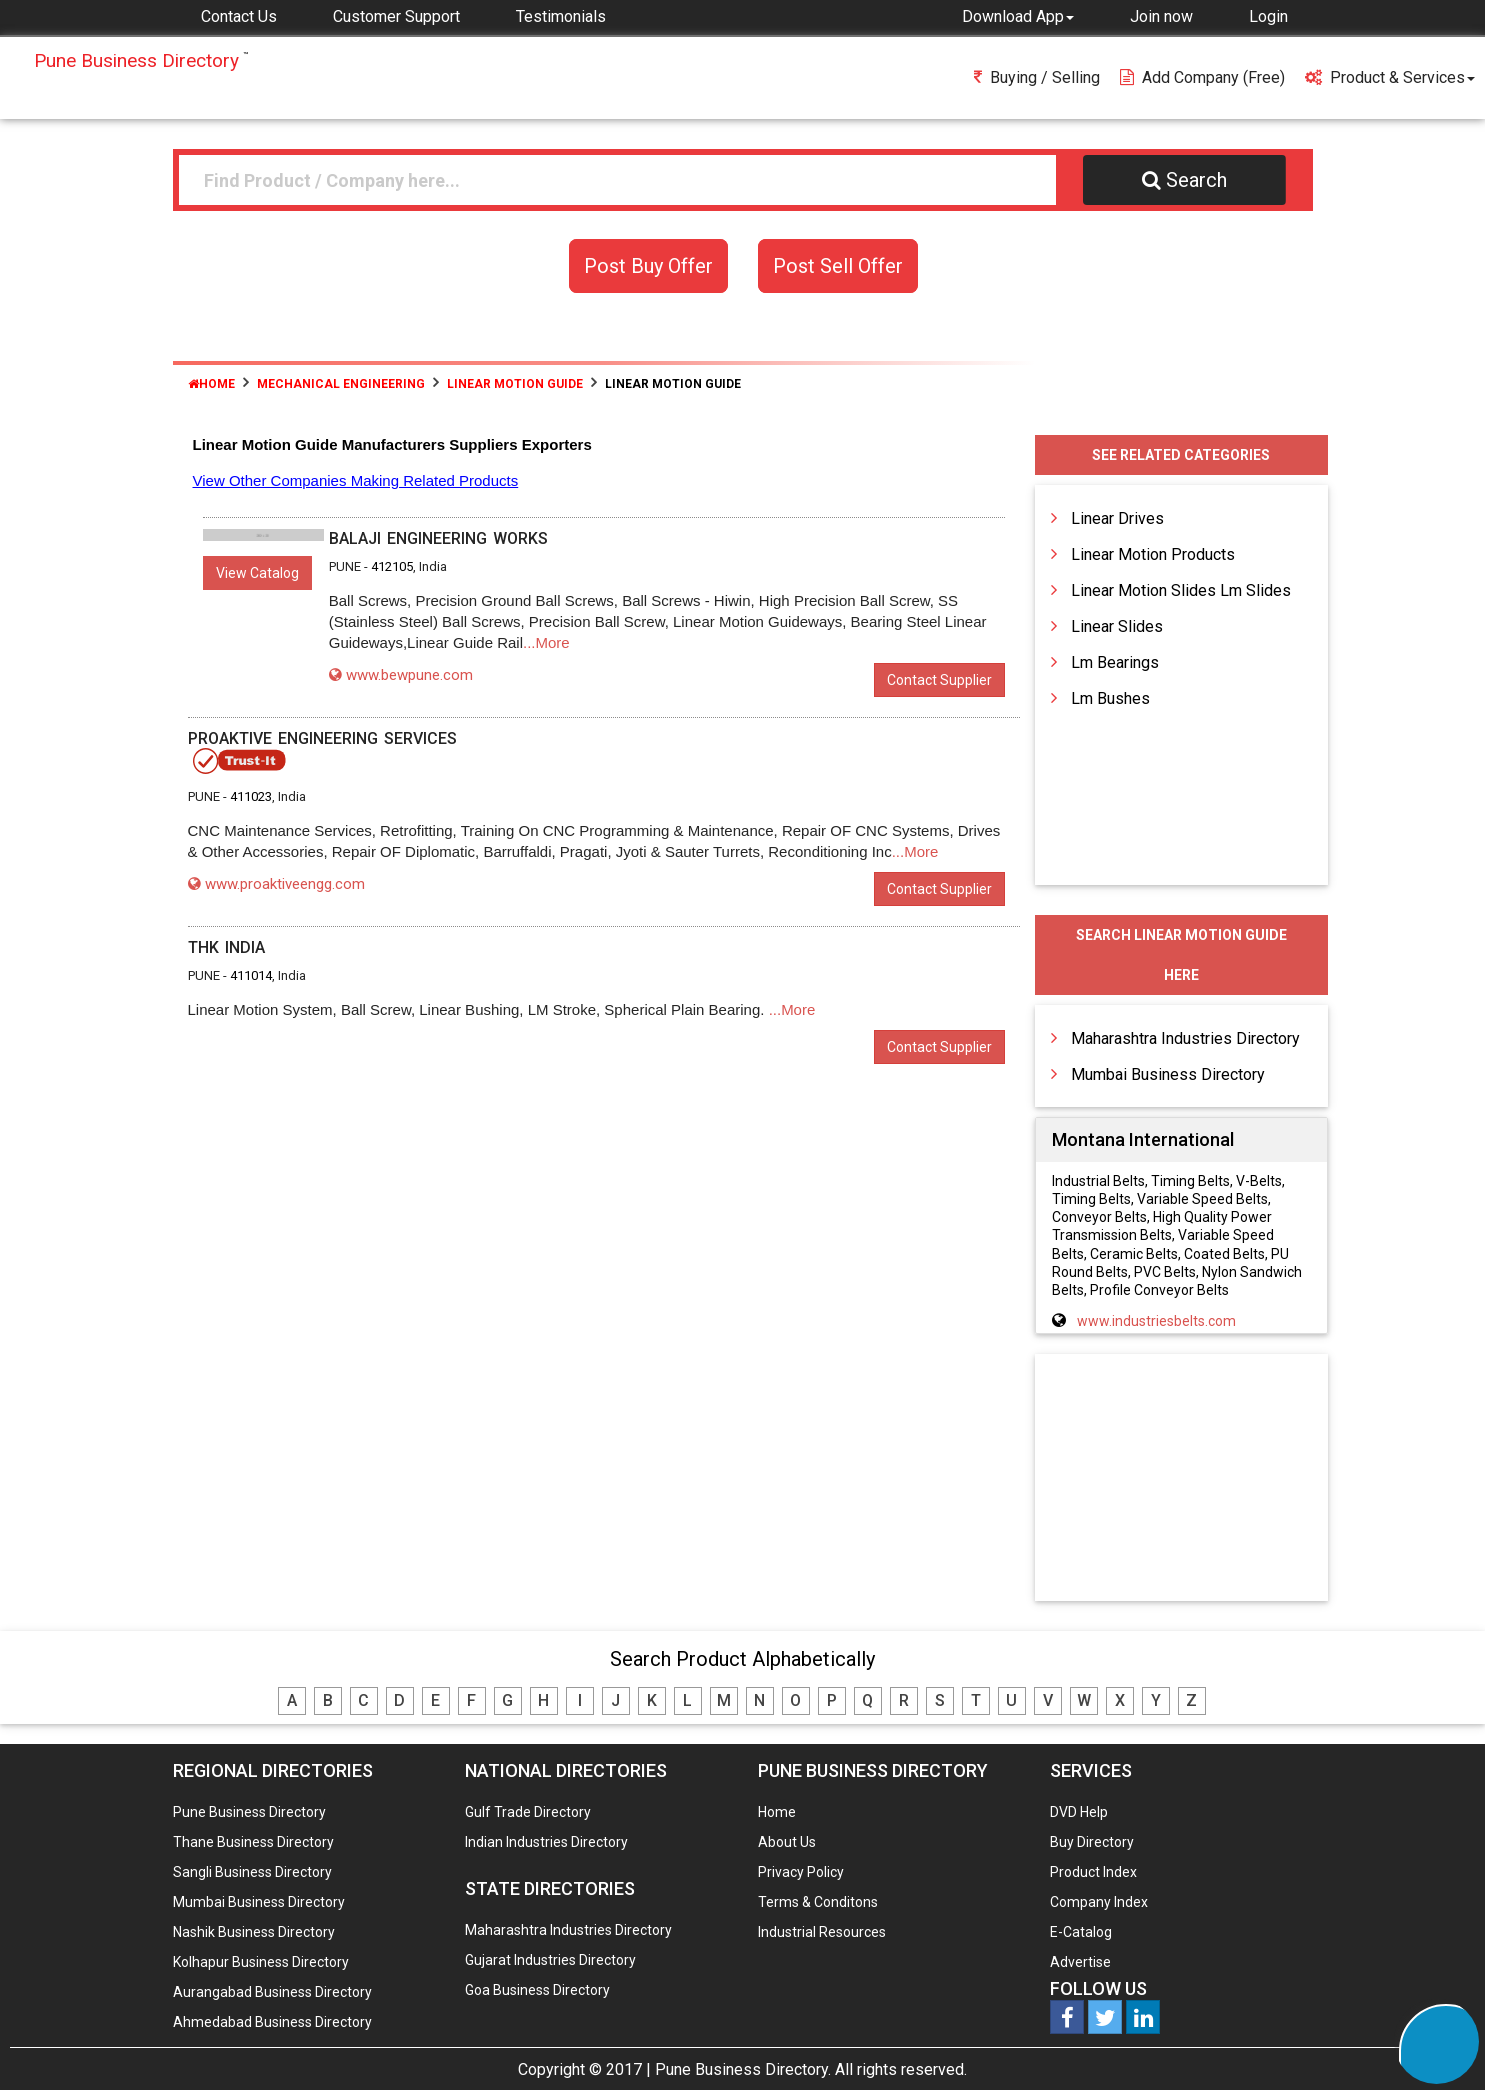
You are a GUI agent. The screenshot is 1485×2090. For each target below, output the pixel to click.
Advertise (1080, 1962)
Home (211, 384)
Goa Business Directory (537, 1990)
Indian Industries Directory (546, 1842)
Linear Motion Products (1153, 554)
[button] (1018, 16)
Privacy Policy (801, 1872)
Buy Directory (1092, 1842)
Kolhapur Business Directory (261, 1962)
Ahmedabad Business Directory (272, 2022)
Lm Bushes (1110, 698)
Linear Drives (1117, 518)
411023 (251, 796)
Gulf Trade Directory (528, 1812)
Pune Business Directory (249, 1812)
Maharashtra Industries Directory (1185, 1038)
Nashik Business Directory (254, 1932)
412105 (392, 566)
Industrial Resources (822, 1932)
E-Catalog (1081, 1932)
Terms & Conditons (818, 1902)
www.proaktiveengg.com (276, 884)
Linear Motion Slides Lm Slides (1181, 590)
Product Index (1093, 1872)
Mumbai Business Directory (1168, 1074)
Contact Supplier (939, 680)
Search (1184, 180)
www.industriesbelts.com (1156, 1321)
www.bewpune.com (401, 675)
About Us (787, 1842)
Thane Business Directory (253, 1842)
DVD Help (1079, 1812)
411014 (251, 975)
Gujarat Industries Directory (550, 1960)
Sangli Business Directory (252, 1872)
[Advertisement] (1181, 1479)
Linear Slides (1117, 626)
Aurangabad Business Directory (272, 1992)
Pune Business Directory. (743, 2069)
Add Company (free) (1202, 77)
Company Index (1099, 1902)
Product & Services (1390, 77)
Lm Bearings (1115, 662)
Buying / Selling (1037, 77)
